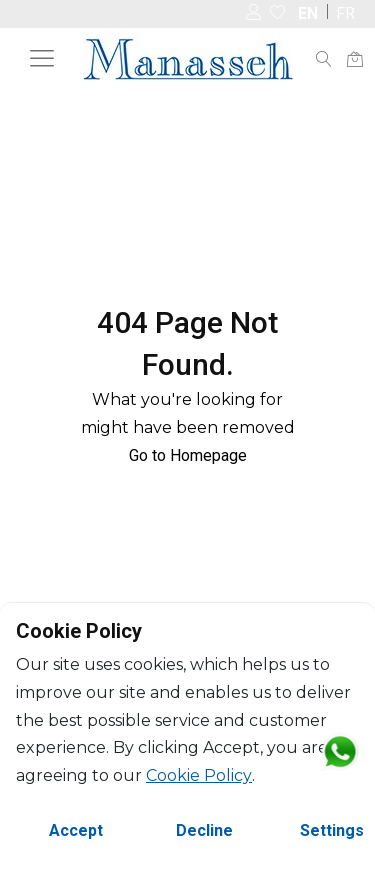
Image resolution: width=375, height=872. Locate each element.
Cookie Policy (199, 775)
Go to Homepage (188, 455)
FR (345, 13)
